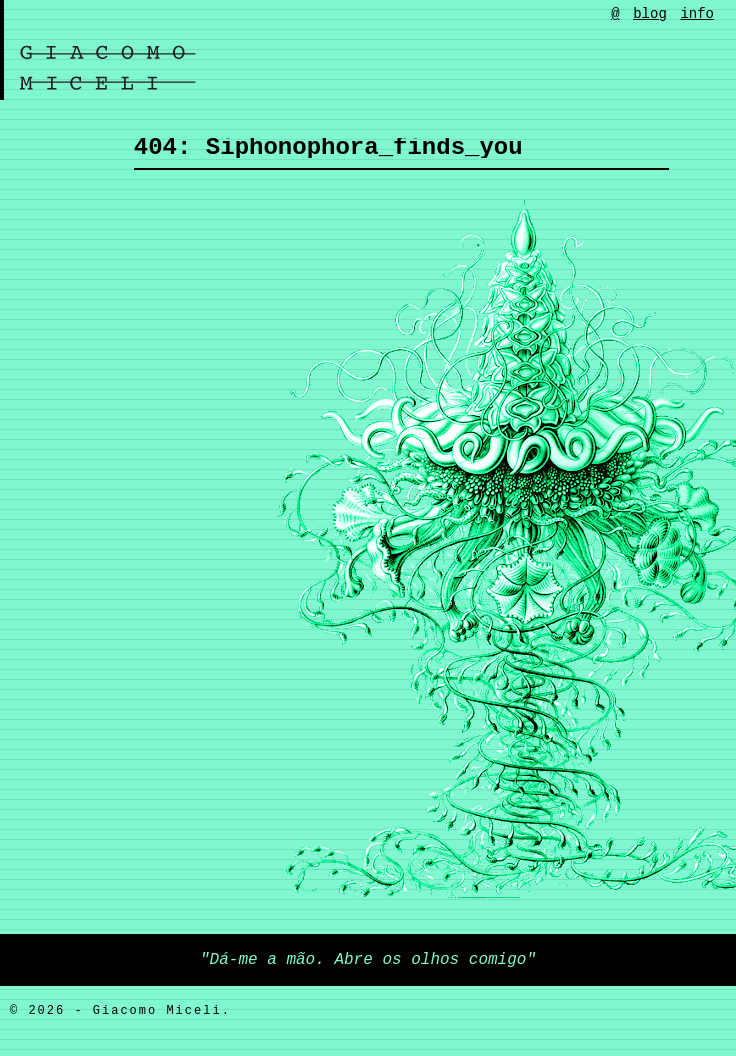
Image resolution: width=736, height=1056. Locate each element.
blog (650, 14)
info (697, 14)
